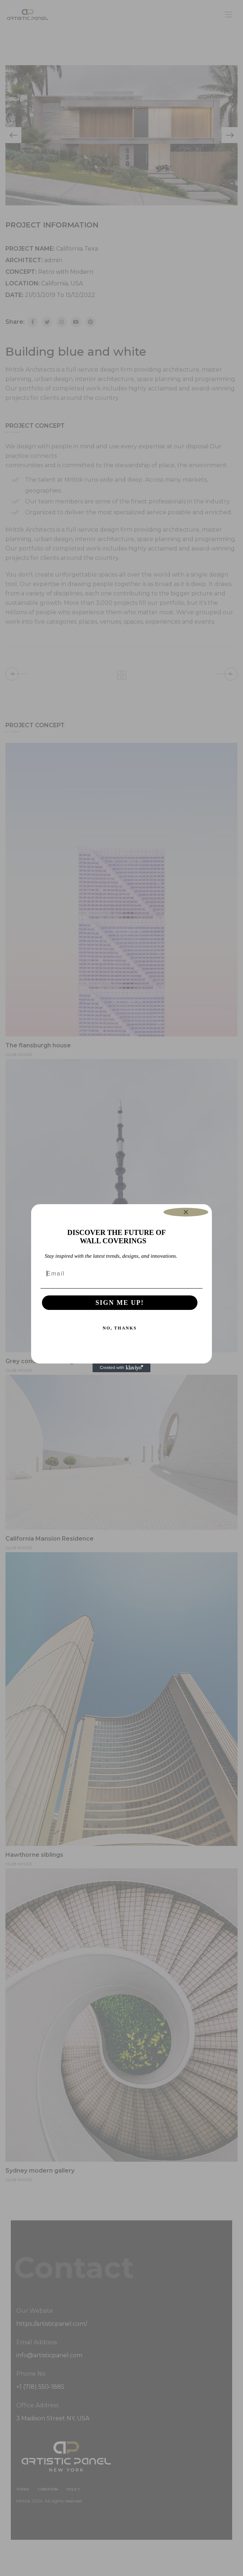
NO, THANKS (120, 1328)
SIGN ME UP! (119, 1302)
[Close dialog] (185, 1212)
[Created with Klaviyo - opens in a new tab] (121, 1368)
